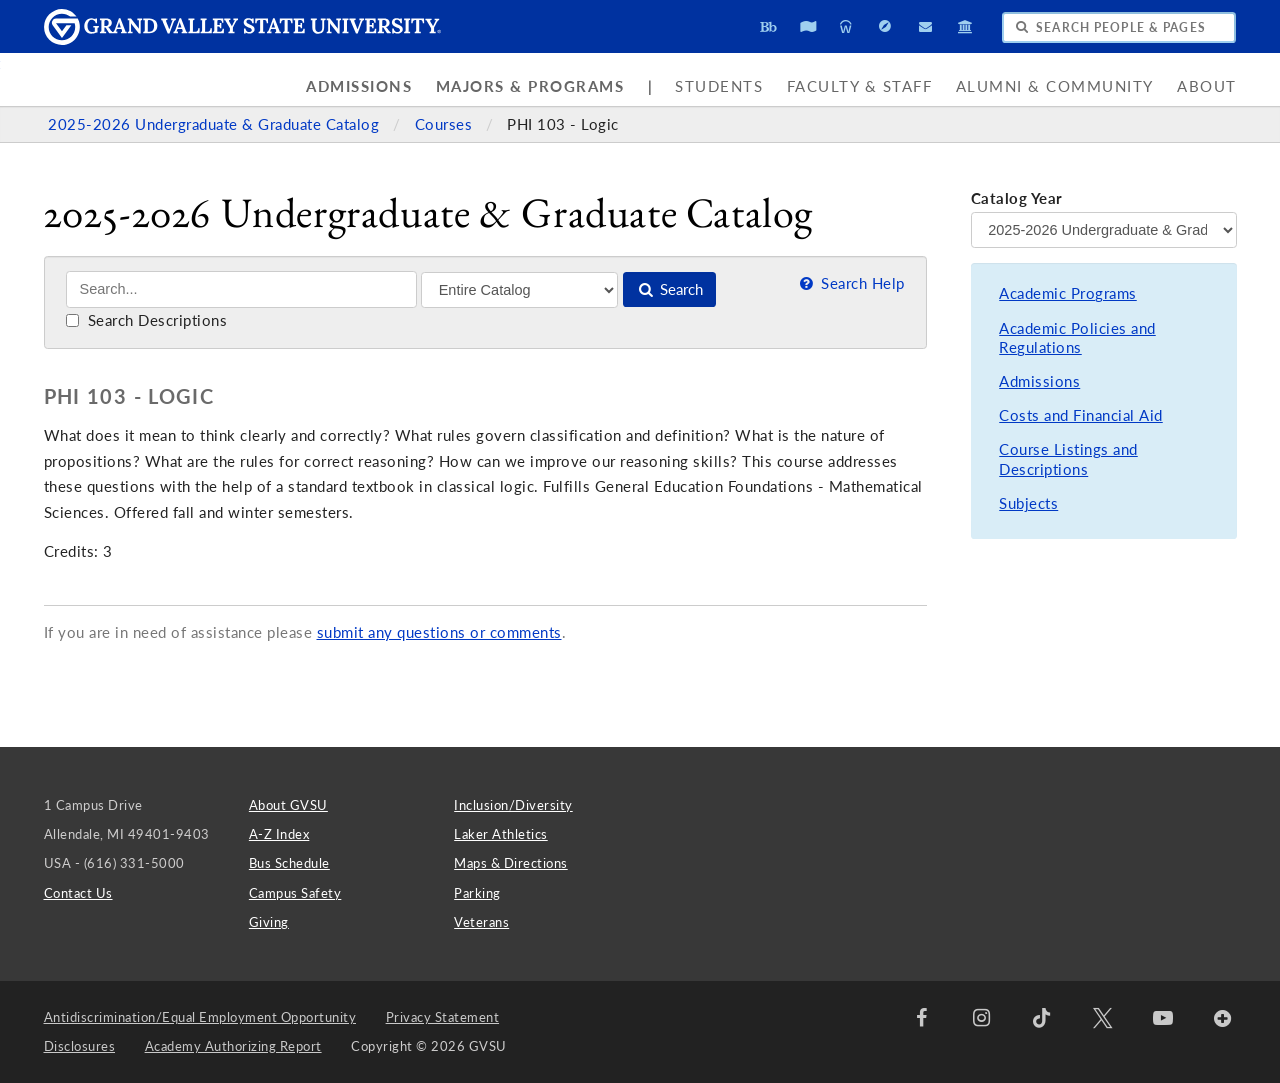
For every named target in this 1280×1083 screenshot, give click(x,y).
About (1207, 86)
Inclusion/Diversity (513, 805)
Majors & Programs (530, 86)
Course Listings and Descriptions (1068, 459)
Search (669, 289)
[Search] (241, 289)
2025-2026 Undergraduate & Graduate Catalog (216, 124)
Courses (446, 124)
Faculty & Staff (860, 86)
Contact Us (78, 893)
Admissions (359, 86)
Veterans (481, 922)
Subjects (1028, 503)
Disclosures (80, 1046)
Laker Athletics (501, 834)
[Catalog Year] (1104, 230)
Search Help (850, 283)
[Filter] (519, 290)
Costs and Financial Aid (1081, 415)
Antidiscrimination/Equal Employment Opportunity (200, 1017)
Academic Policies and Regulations (1077, 338)
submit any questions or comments (439, 632)
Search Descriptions (146, 320)
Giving (269, 922)
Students (719, 86)
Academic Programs (1068, 293)
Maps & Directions (511, 863)
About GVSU (288, 805)
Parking (477, 893)
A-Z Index (279, 834)
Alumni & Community (1055, 86)
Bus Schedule (289, 863)
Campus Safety (295, 893)
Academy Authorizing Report (233, 1046)
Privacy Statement (443, 1017)
